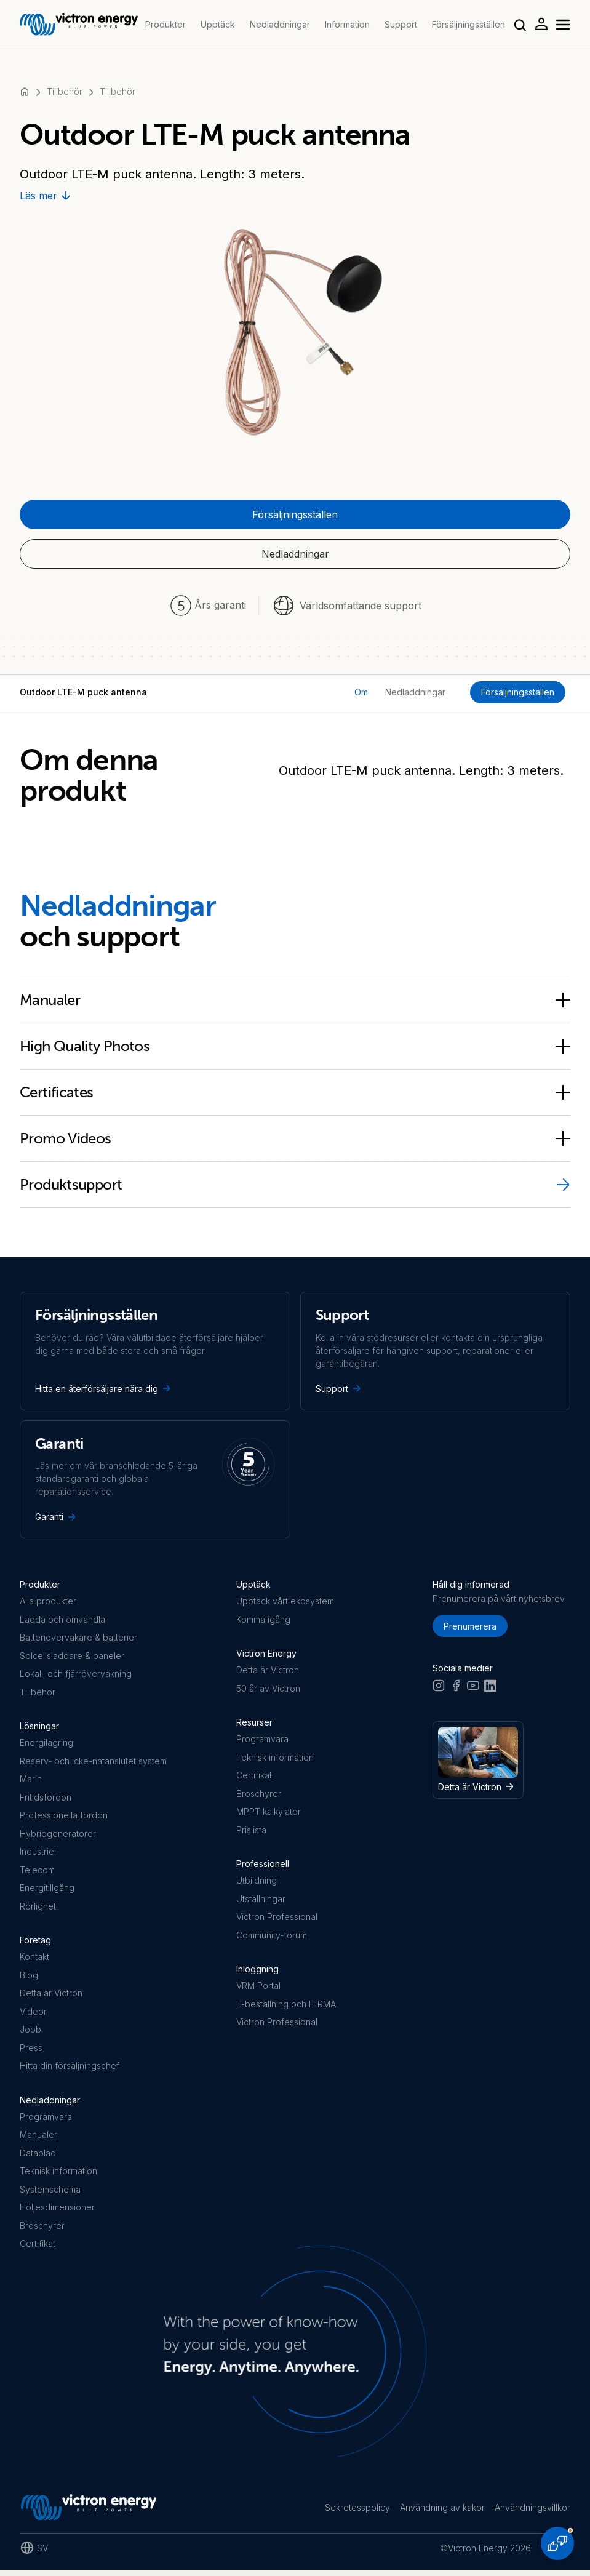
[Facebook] (456, 1690)
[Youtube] (473, 1690)
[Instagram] (439, 1690)
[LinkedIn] (490, 1690)
